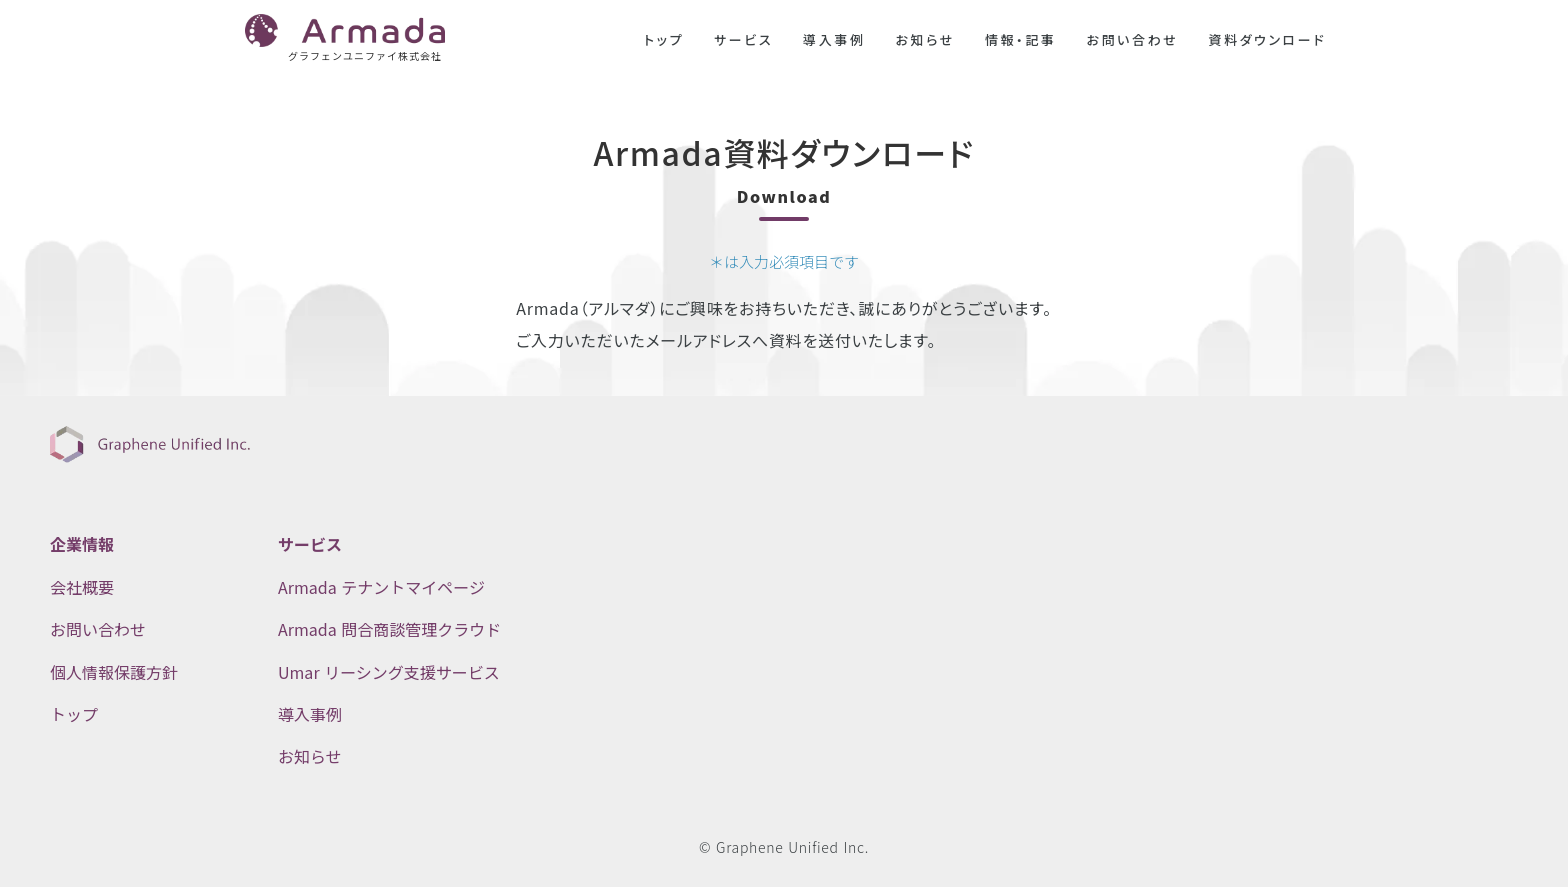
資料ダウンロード (1267, 40)
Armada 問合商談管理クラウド (389, 629)
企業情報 (82, 544)
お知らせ (925, 40)
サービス (743, 40)
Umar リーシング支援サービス (389, 672)
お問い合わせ (1132, 40)
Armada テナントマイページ (381, 587)
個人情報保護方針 (114, 672)
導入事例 (834, 40)
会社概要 (82, 587)
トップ (664, 40)
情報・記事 (1021, 40)
